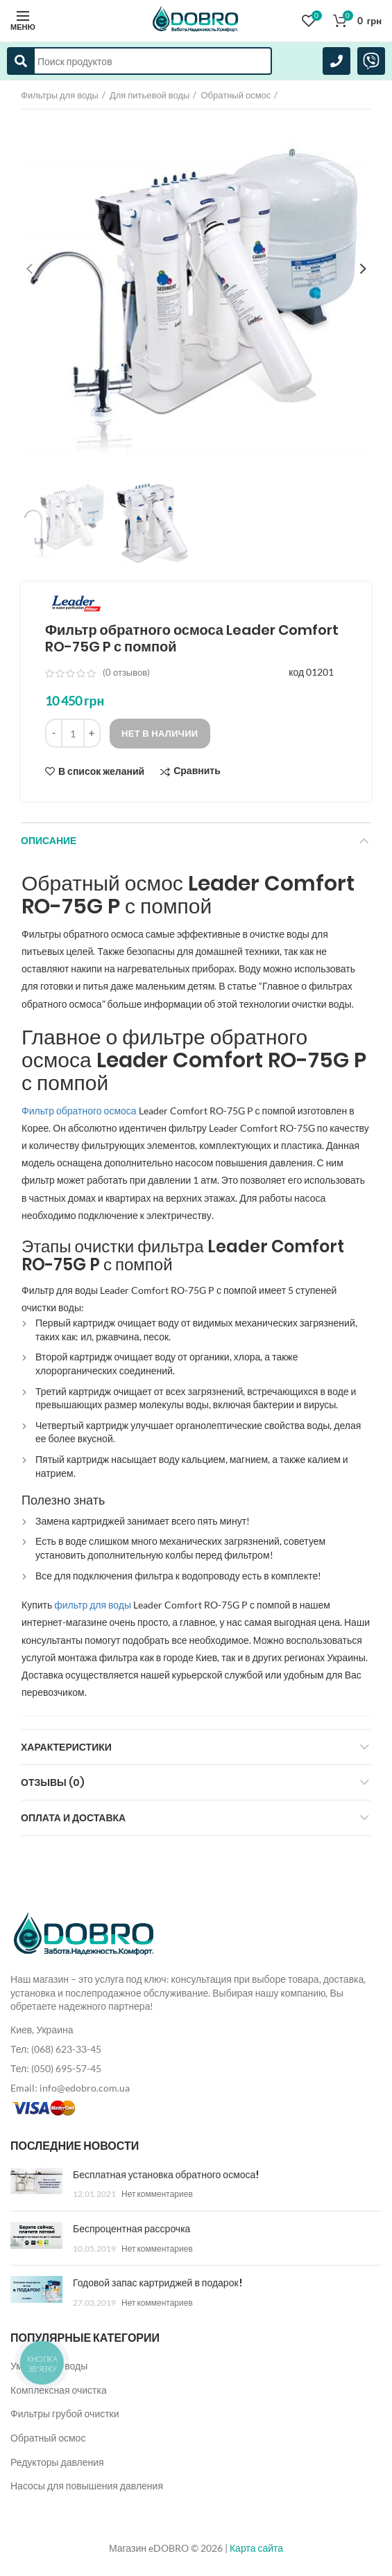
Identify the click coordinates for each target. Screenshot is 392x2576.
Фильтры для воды (60, 94)
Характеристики (66, 1747)
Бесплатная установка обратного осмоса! (166, 2175)
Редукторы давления (57, 2462)
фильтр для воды (92, 1605)
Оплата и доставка (73, 1818)
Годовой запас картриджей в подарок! (157, 2283)
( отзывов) (126, 672)
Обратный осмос (236, 94)
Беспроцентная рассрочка (131, 2229)
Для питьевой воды (150, 94)
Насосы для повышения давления (86, 2485)
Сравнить (197, 771)
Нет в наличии (159, 733)
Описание (48, 841)
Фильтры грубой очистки (64, 2413)
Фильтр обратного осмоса (79, 1110)
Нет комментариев (157, 2194)
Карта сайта (256, 2548)
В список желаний (101, 771)
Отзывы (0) (53, 1782)
